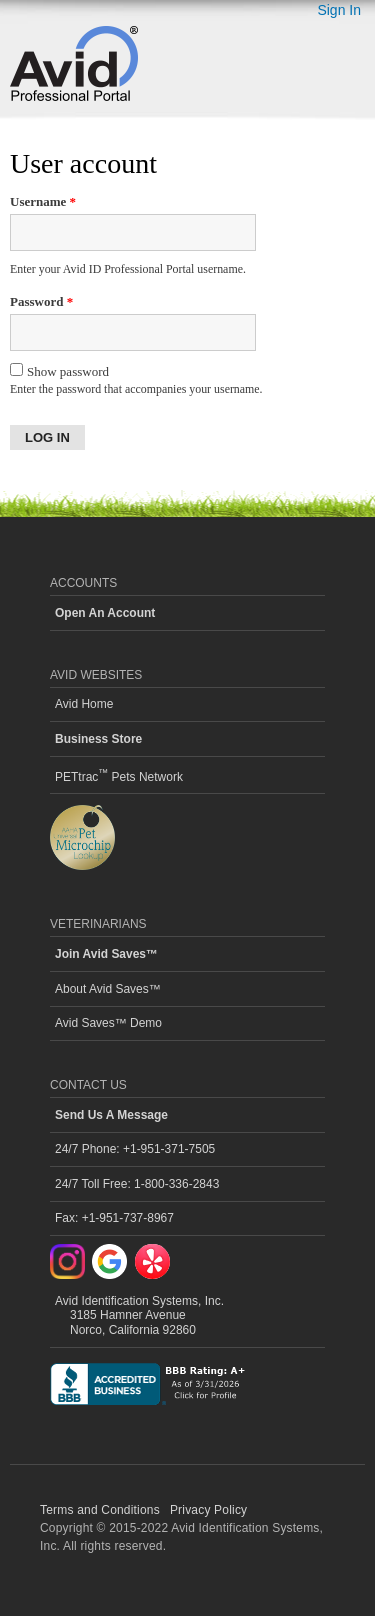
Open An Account (105, 613)
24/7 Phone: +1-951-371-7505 (135, 1149)
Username (43, 201)
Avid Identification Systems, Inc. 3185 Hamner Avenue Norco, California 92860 (139, 1315)
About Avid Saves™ (108, 989)
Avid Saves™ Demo (108, 1023)
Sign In (339, 10)
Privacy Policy (208, 1510)
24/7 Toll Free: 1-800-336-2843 (137, 1184)
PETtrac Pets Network (119, 775)
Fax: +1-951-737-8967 (114, 1218)
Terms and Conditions (100, 1510)
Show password (59, 371)
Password (41, 301)
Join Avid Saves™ (106, 954)
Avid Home (84, 704)
